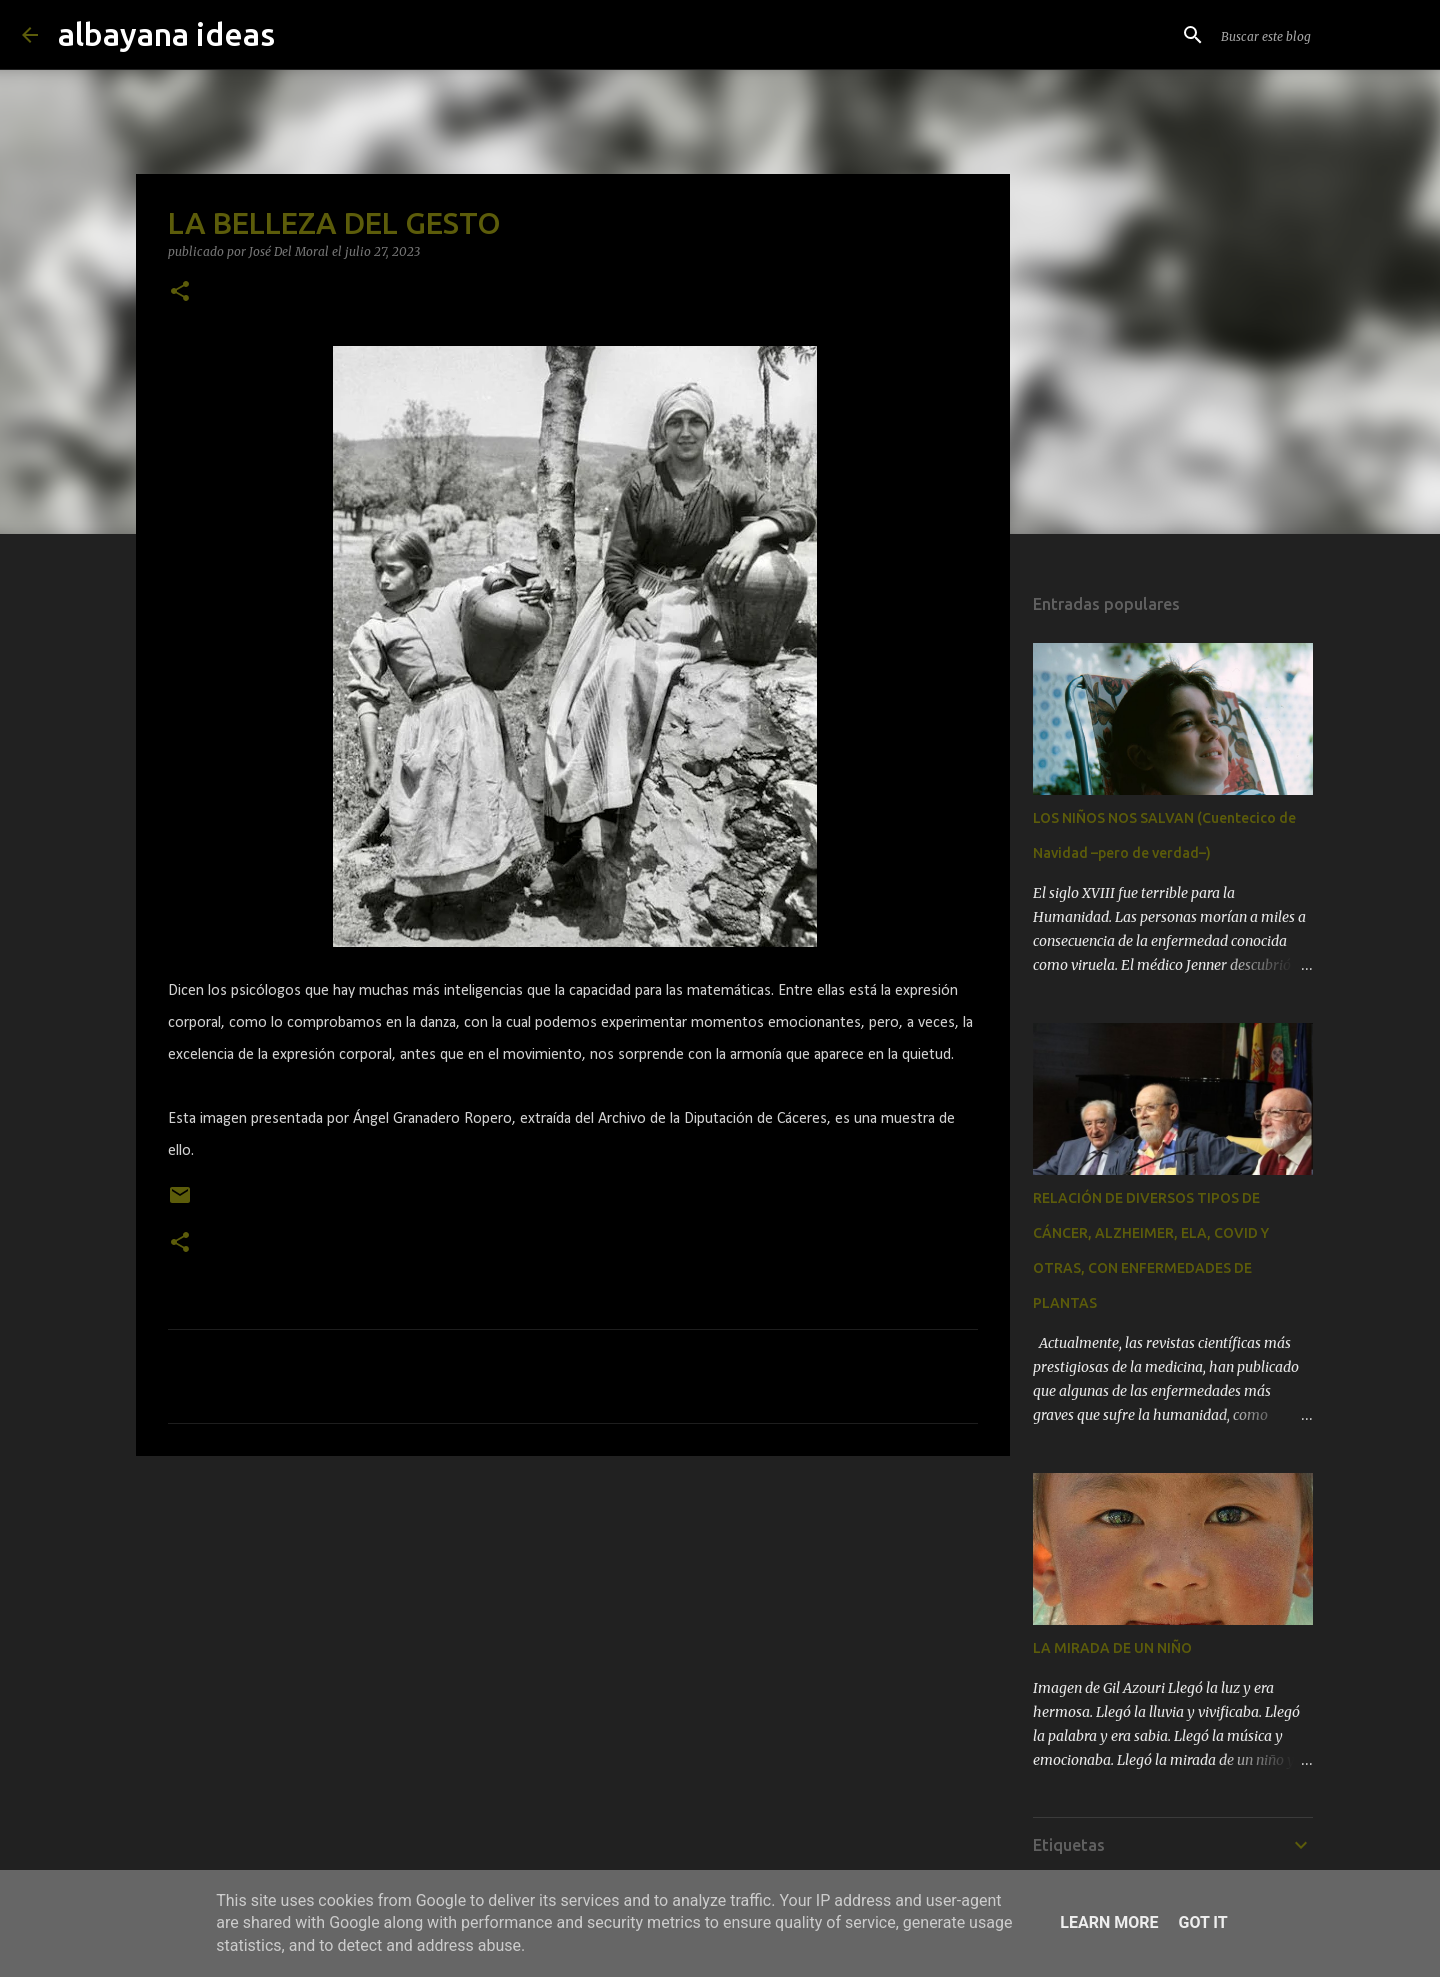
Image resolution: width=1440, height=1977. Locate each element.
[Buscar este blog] (1318, 35)
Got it (1202, 1922)
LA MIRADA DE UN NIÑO (1112, 1648)
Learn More (1109, 1922)
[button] (180, 292)
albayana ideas (166, 34)
